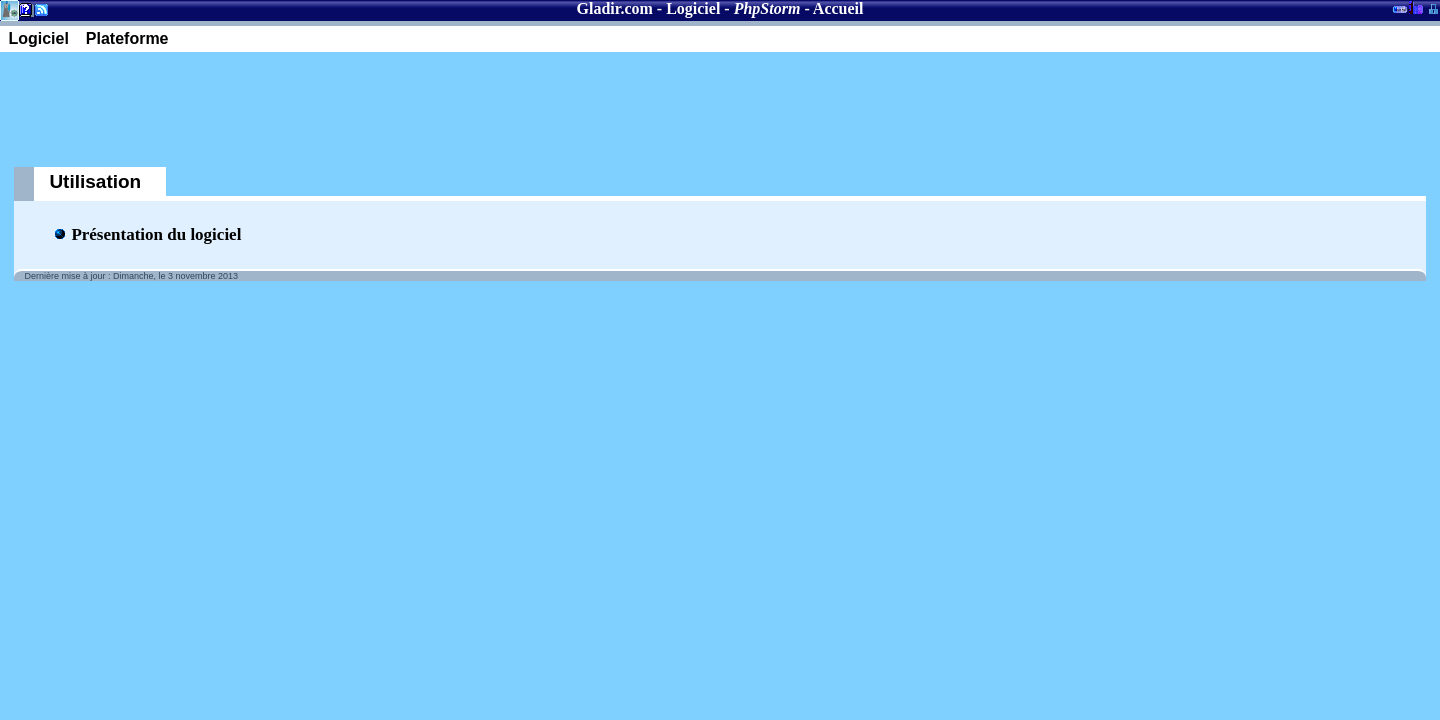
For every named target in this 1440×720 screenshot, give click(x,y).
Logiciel (693, 8)
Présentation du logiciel (156, 234)
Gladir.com (615, 8)
